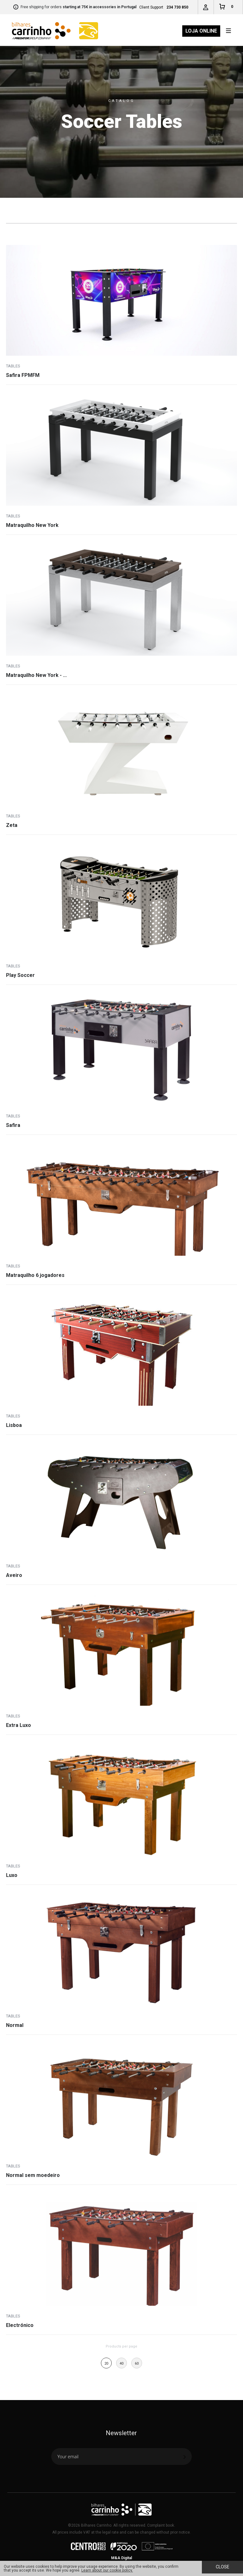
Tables (13, 366)
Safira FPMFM (23, 375)
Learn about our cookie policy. (107, 2570)
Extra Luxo (18, 1725)
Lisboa (14, 1425)
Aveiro (14, 1575)
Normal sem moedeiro (33, 2175)
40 (121, 2363)
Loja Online (201, 31)
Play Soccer (20, 975)
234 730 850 (177, 7)
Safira (13, 1125)
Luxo (11, 1875)
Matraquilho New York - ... (36, 675)
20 (106, 2363)
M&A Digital (121, 2558)
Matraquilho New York (32, 525)
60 (137, 2363)
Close (222, 2566)
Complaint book (160, 2525)
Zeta (11, 825)
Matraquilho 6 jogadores (35, 1275)
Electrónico (20, 2325)
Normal (14, 2025)
